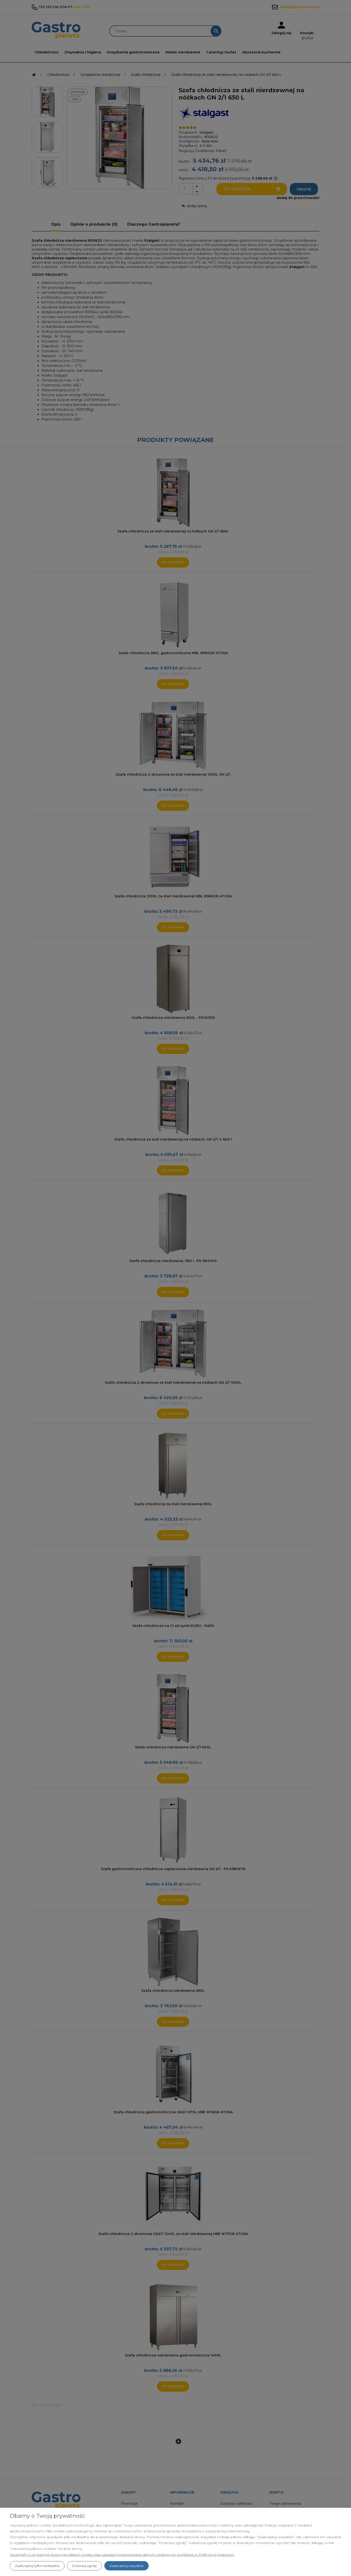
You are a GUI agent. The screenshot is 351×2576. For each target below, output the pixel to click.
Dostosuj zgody (84, 2566)
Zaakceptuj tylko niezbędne (37, 2566)
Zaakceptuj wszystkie (126, 2566)
